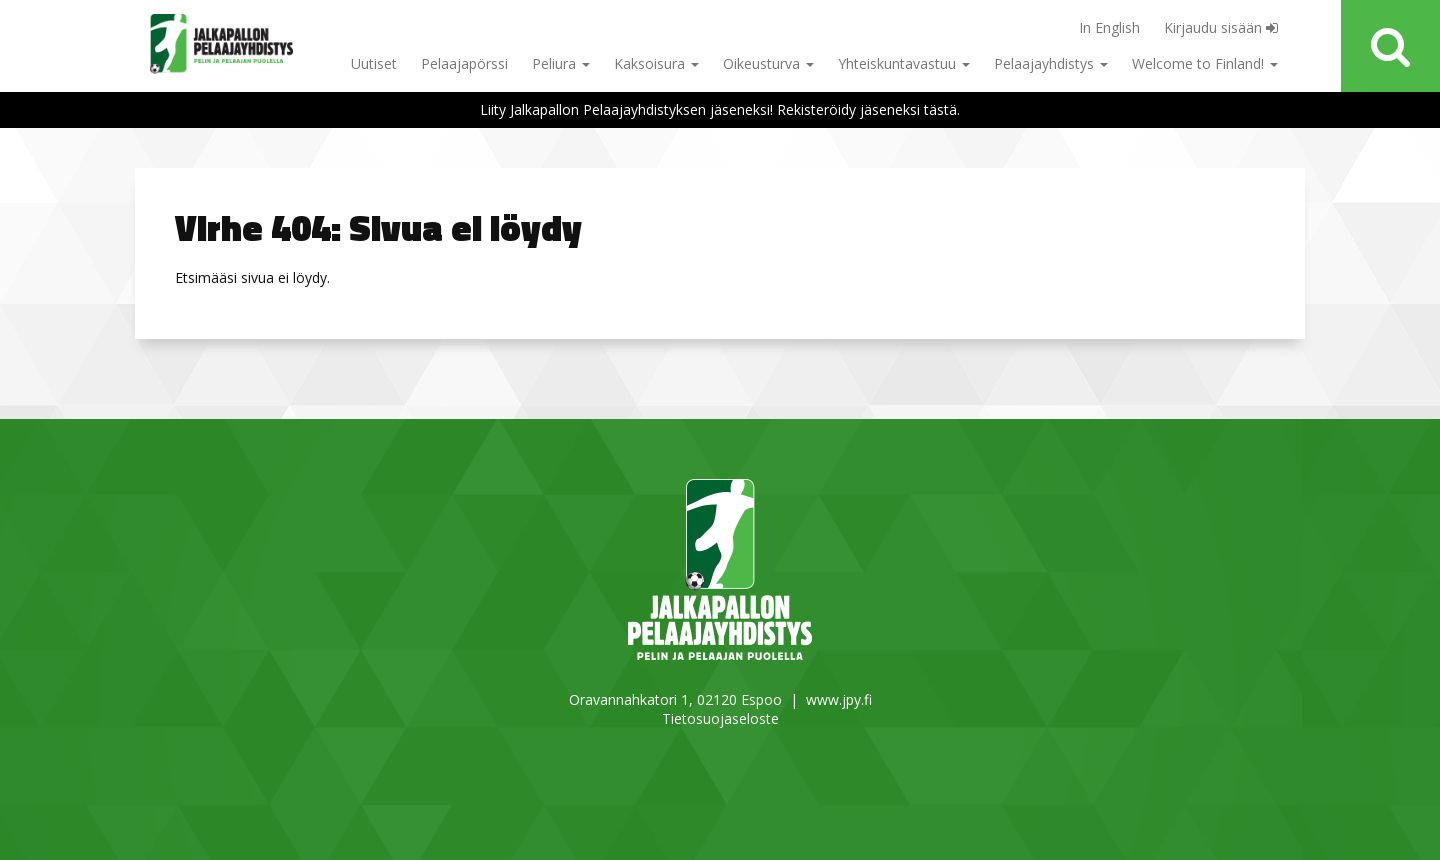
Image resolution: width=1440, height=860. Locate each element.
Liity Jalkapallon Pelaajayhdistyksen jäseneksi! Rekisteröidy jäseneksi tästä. (720, 109)
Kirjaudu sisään (1221, 27)
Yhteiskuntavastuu (904, 63)
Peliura (561, 63)
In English (1109, 27)
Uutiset (374, 63)
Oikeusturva (768, 63)
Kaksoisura (656, 63)
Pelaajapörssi (464, 63)
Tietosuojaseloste (720, 718)
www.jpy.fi (839, 699)
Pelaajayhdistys (1051, 63)
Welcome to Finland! (1205, 63)
